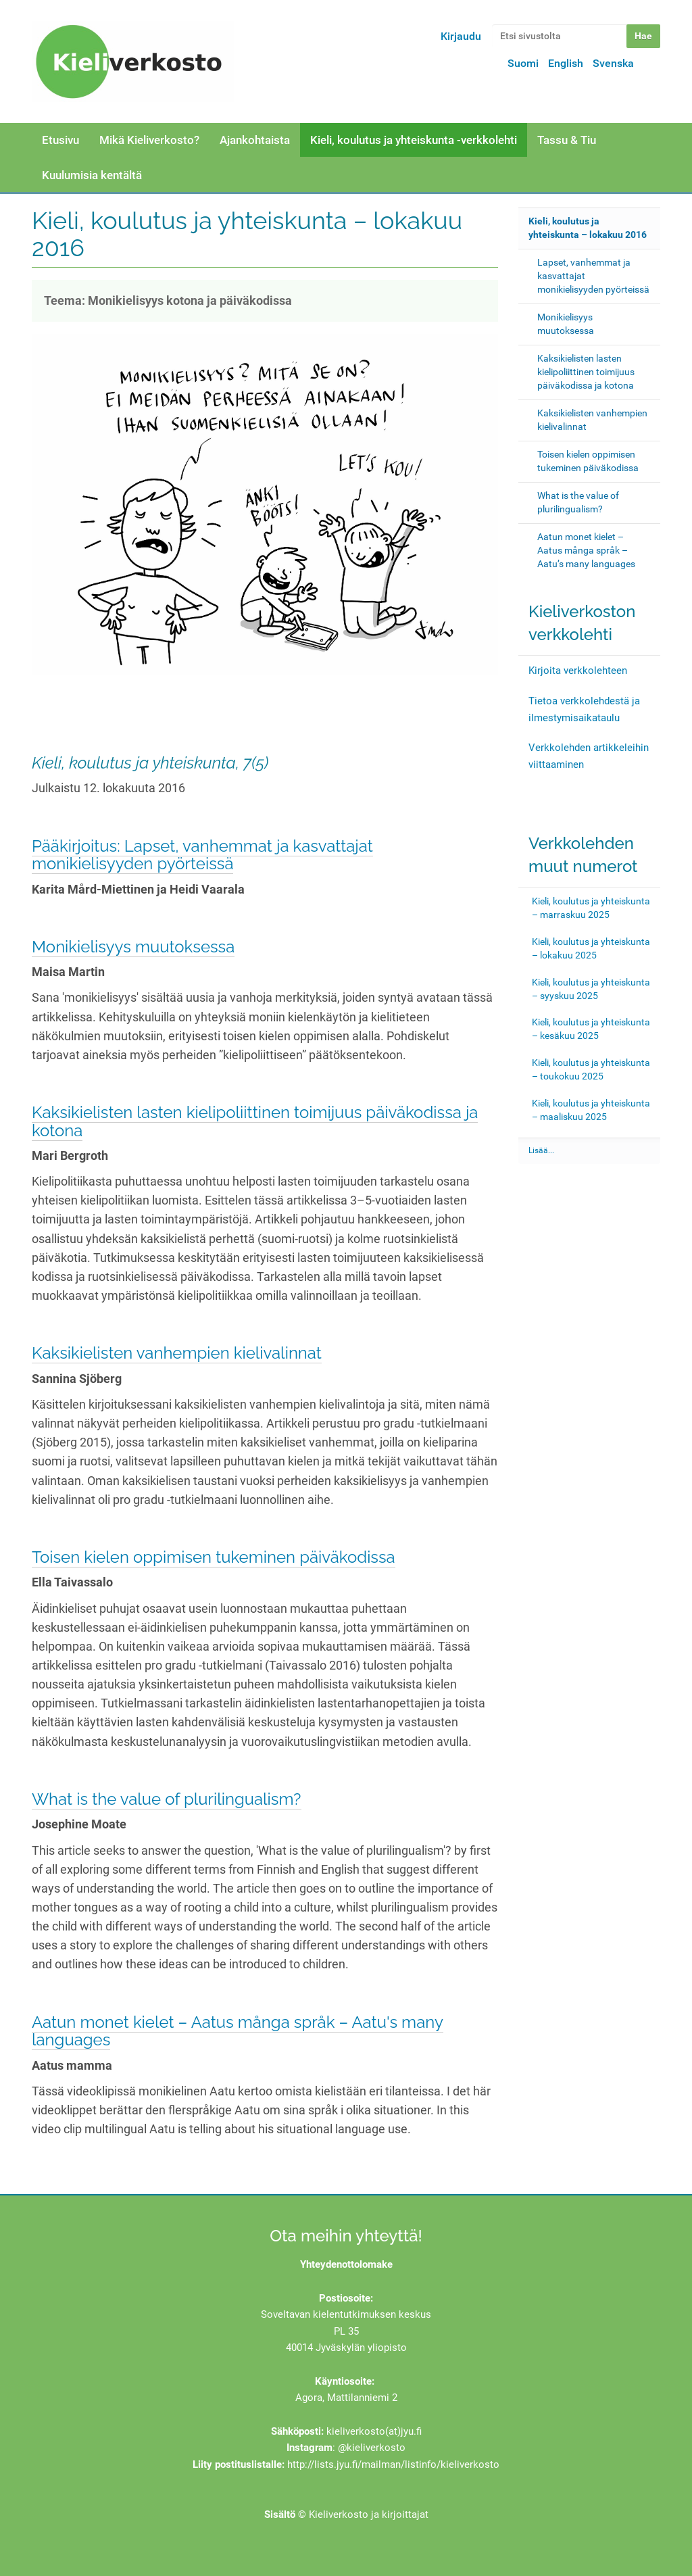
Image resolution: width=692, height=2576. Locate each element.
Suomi (523, 63)
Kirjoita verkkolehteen (577, 670)
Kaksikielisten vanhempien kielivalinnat (177, 1353)
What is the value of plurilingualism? (166, 1799)
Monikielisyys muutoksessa (133, 946)
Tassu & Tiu (566, 140)
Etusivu (60, 140)
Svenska (613, 63)
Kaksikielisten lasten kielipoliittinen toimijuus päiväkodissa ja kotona (255, 1121)
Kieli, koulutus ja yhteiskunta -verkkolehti (413, 140)
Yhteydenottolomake (346, 2264)
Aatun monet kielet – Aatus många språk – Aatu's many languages (237, 2030)
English (565, 63)
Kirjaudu (461, 36)
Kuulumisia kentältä (92, 175)
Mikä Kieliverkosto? (149, 140)
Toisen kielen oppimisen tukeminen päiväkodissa (213, 1557)
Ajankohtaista (255, 140)
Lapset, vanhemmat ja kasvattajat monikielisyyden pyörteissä (593, 276)
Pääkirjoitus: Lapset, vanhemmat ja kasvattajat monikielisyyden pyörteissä (202, 854)
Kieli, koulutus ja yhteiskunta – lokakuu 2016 (587, 228)
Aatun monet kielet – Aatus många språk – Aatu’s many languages (586, 550)
